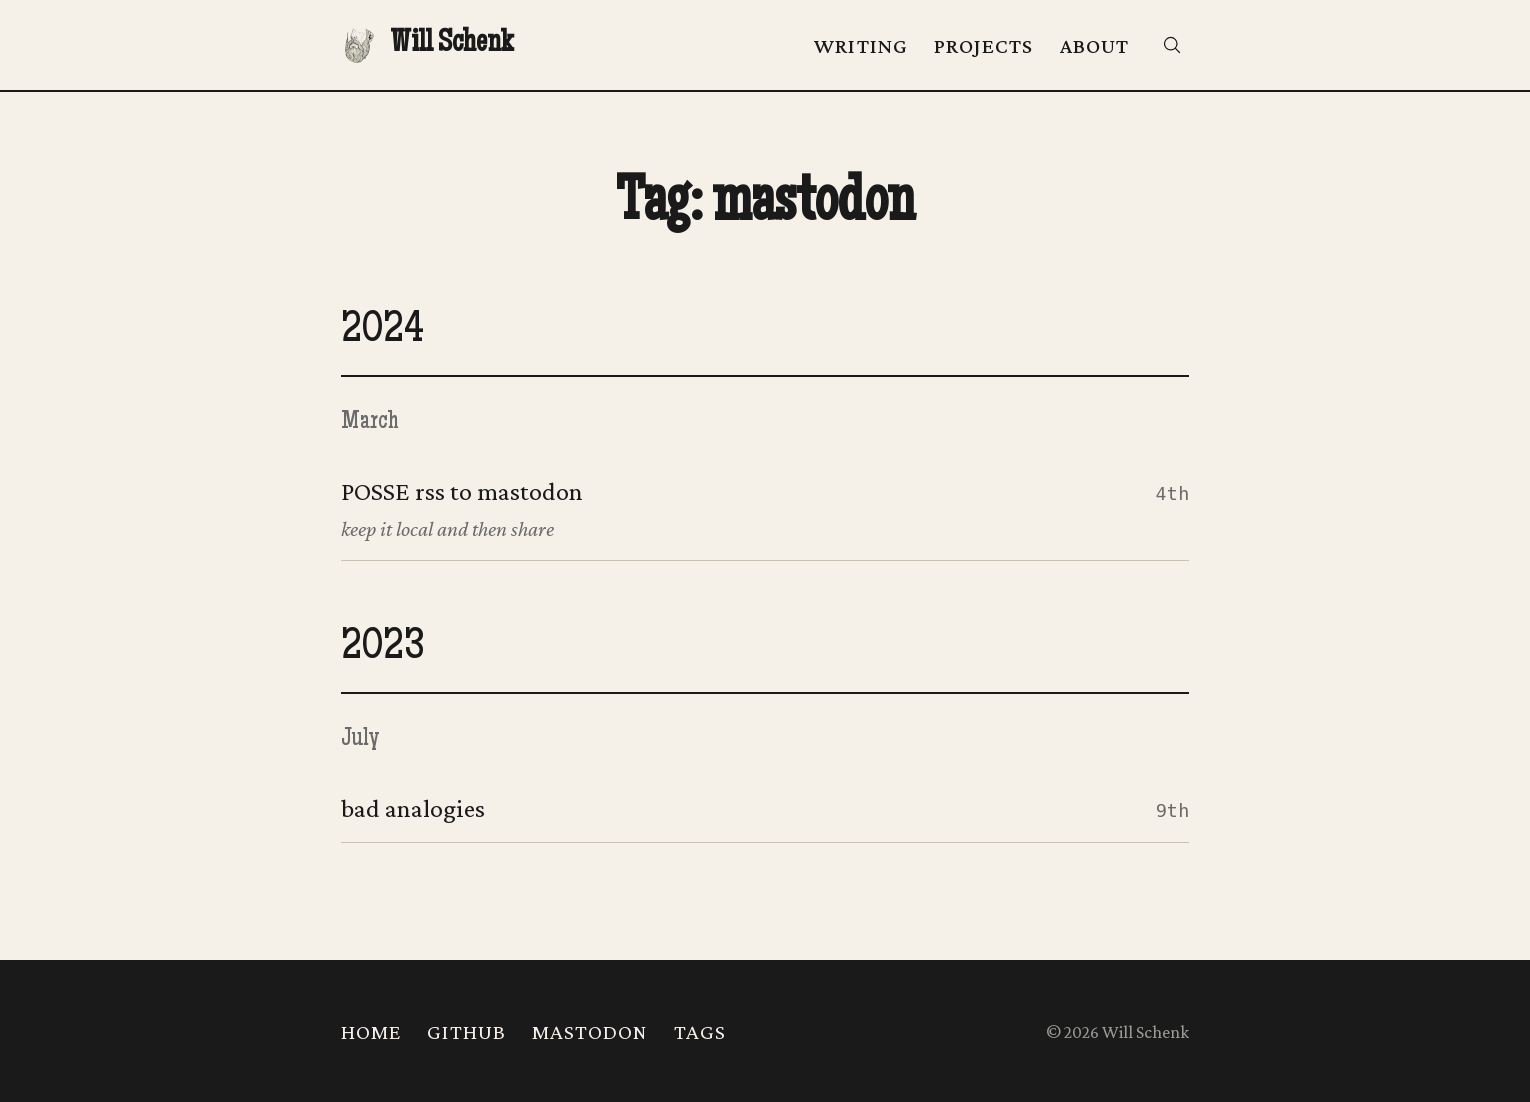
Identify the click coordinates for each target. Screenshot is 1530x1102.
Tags (700, 1032)
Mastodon (590, 1032)
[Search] (1172, 45)
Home (371, 1032)
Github (466, 1032)
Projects (984, 46)
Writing (861, 46)
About (1094, 46)
